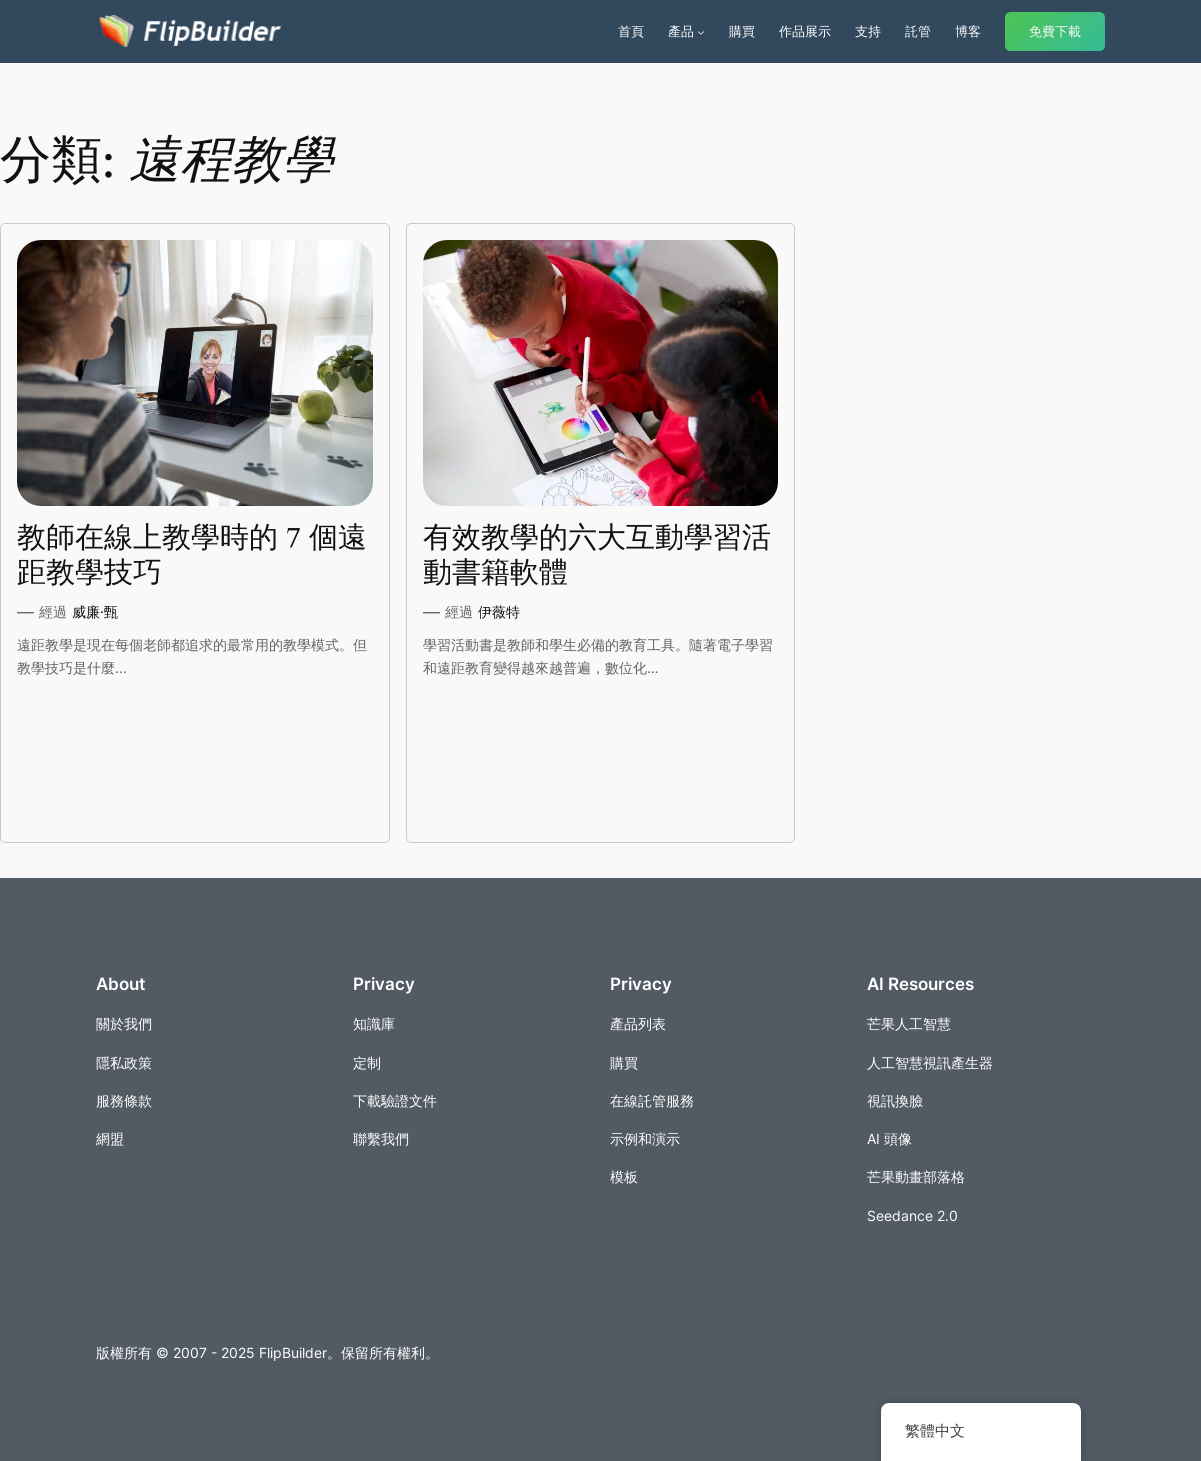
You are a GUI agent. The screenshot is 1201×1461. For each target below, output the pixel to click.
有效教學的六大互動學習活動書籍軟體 (597, 556)
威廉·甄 (95, 611)
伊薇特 (499, 611)
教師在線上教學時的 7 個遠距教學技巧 (192, 556)
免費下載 (1055, 31)
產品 (681, 31)
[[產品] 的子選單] (701, 32)
